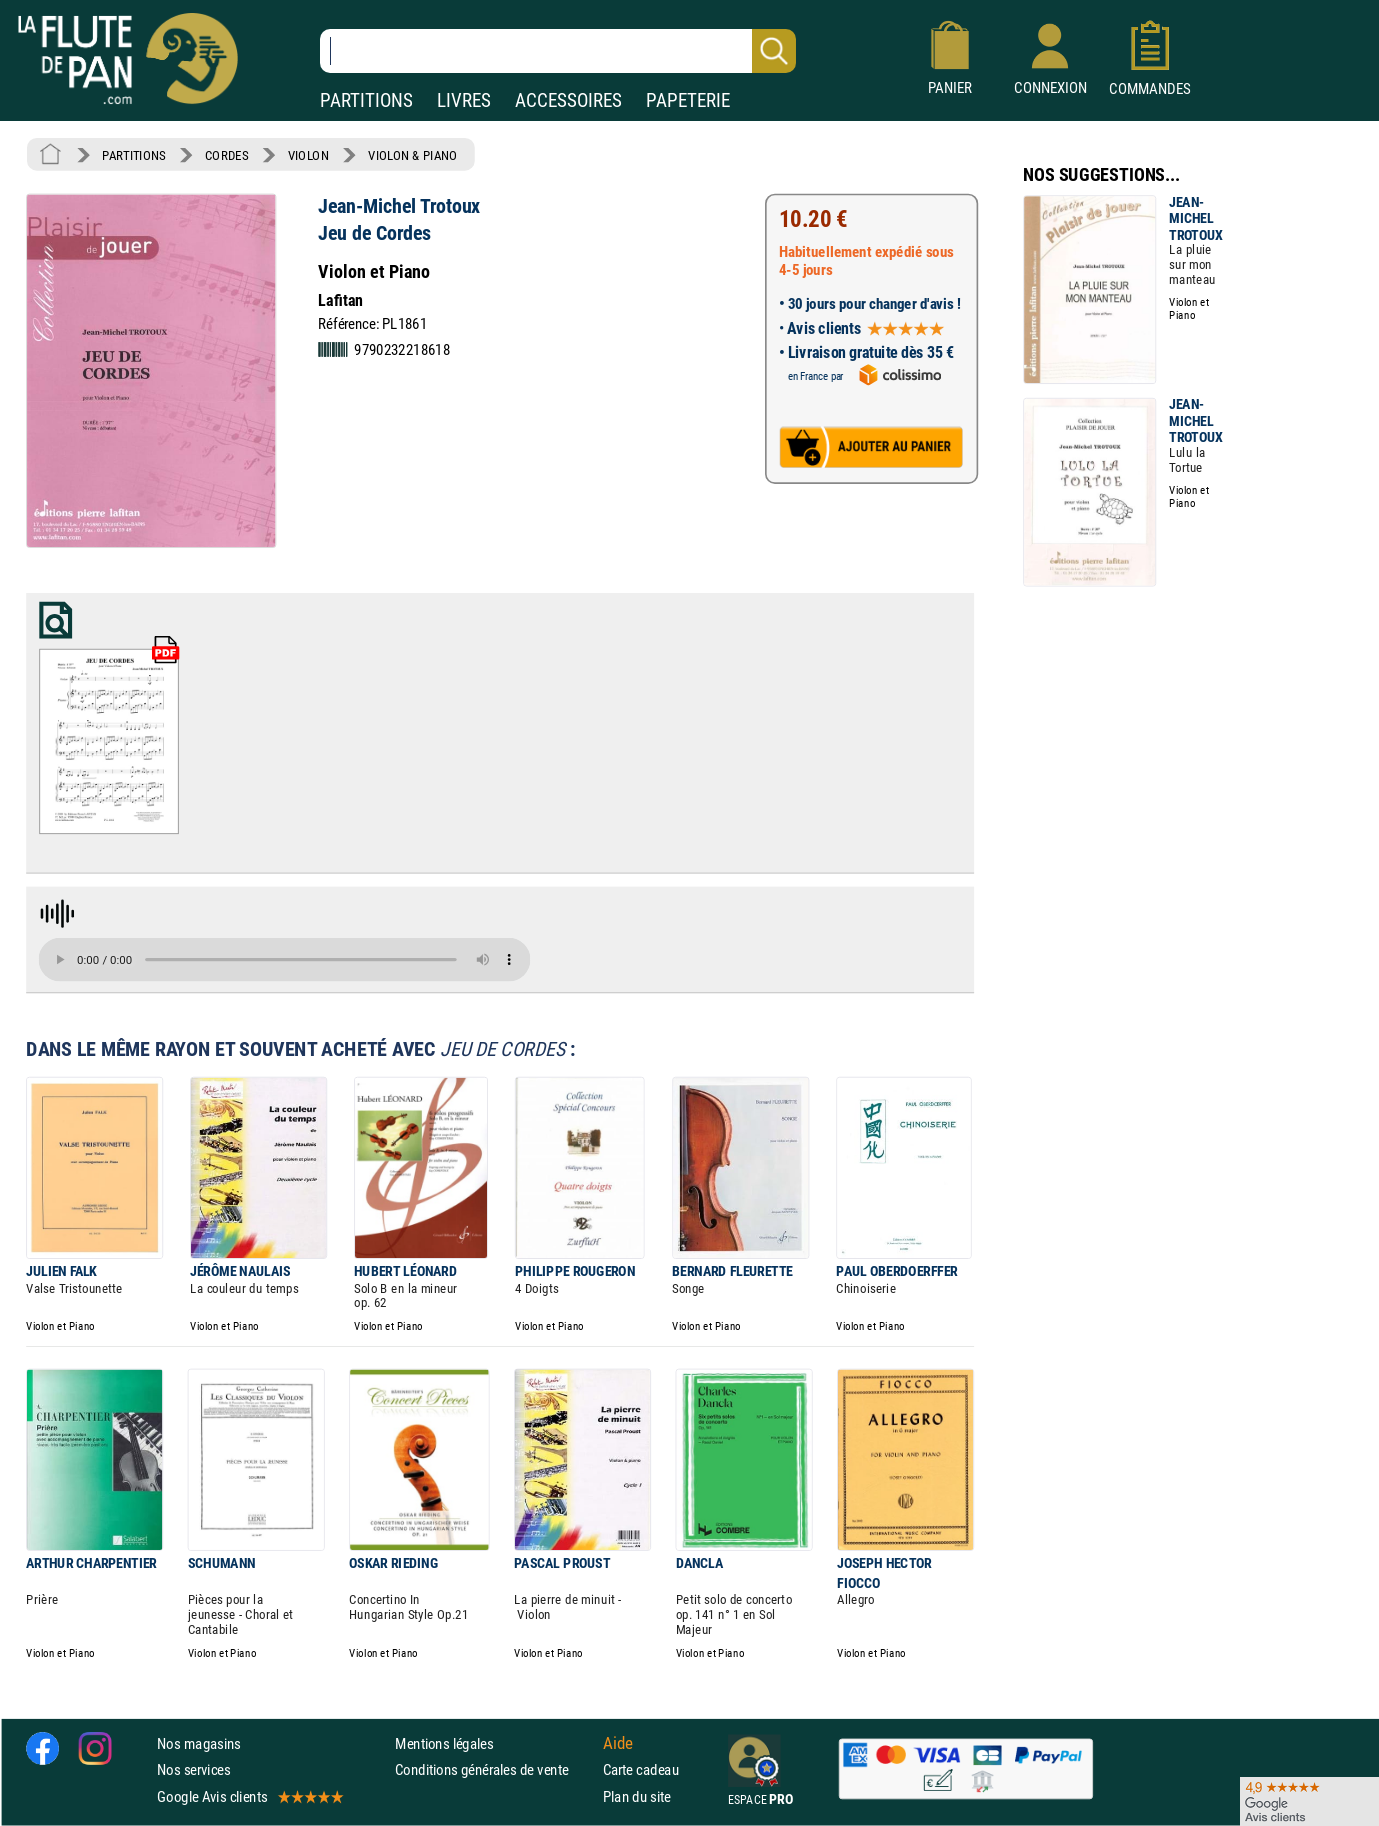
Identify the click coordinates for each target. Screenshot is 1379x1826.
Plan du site (637, 1796)
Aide (618, 1744)
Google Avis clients (249, 1796)
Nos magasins (199, 1743)
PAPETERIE (688, 100)
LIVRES (464, 100)
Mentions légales (444, 1743)
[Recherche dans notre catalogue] (558, 51)
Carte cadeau (641, 1770)
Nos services (193, 1770)
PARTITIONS (366, 100)
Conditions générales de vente (494, 1770)
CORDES (226, 155)
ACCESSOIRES (568, 100)
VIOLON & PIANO (412, 155)
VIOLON (308, 155)
